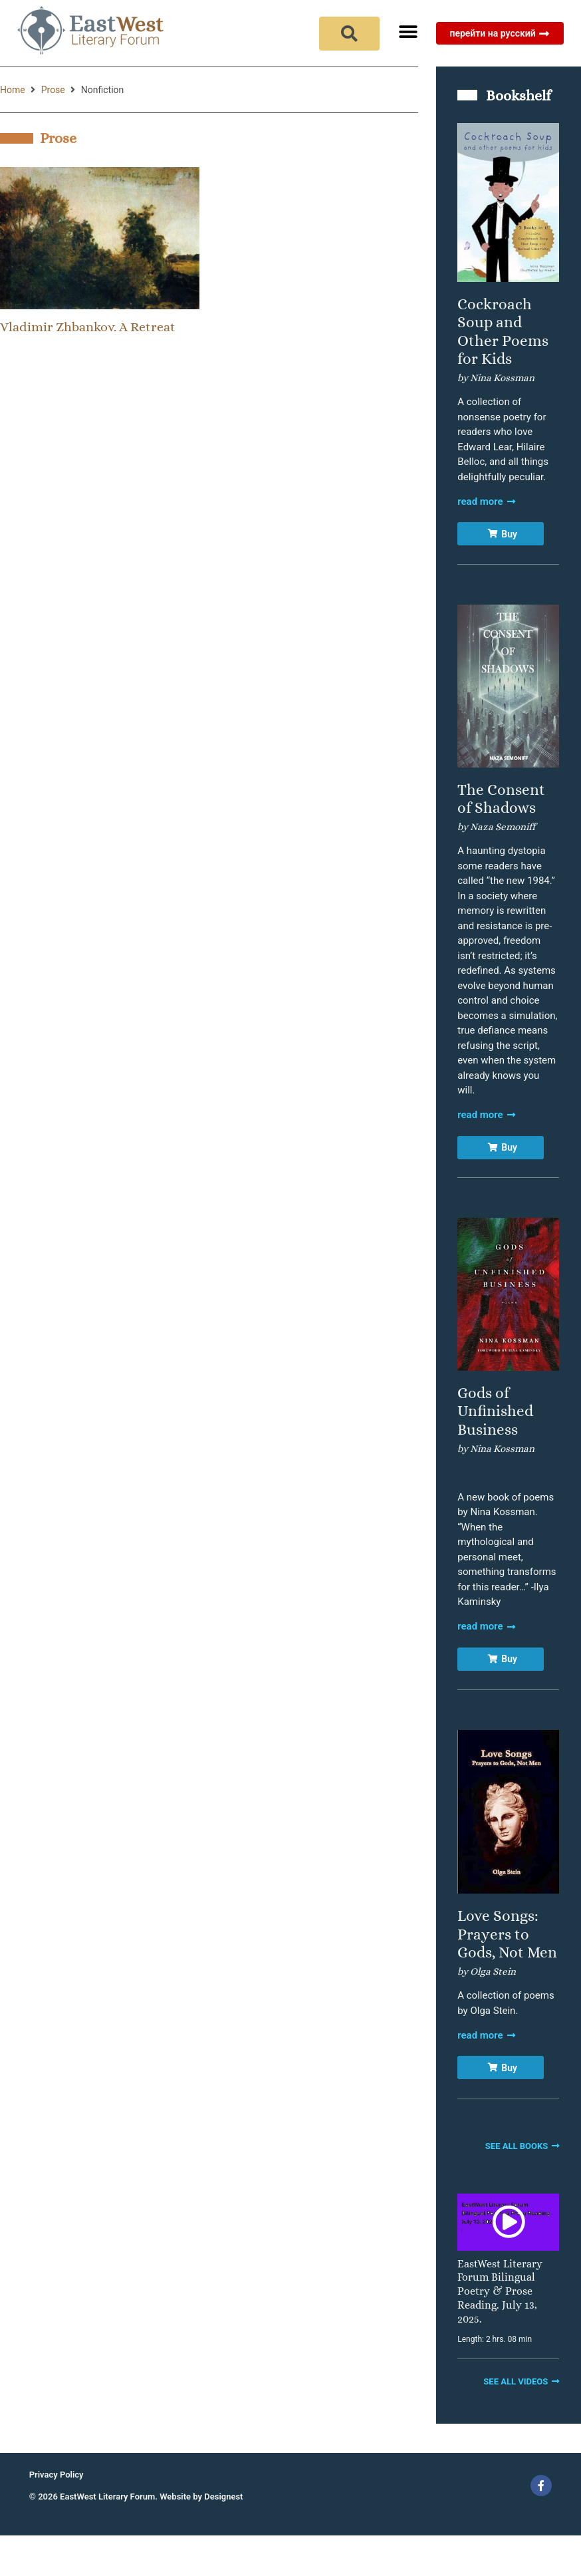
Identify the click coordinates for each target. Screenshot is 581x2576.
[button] (408, 32)
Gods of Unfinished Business (495, 1411)
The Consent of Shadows (501, 799)
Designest (223, 2497)
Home (12, 89)
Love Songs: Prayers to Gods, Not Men (507, 1934)
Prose (53, 89)
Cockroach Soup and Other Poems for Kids (502, 331)
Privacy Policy (56, 2475)
